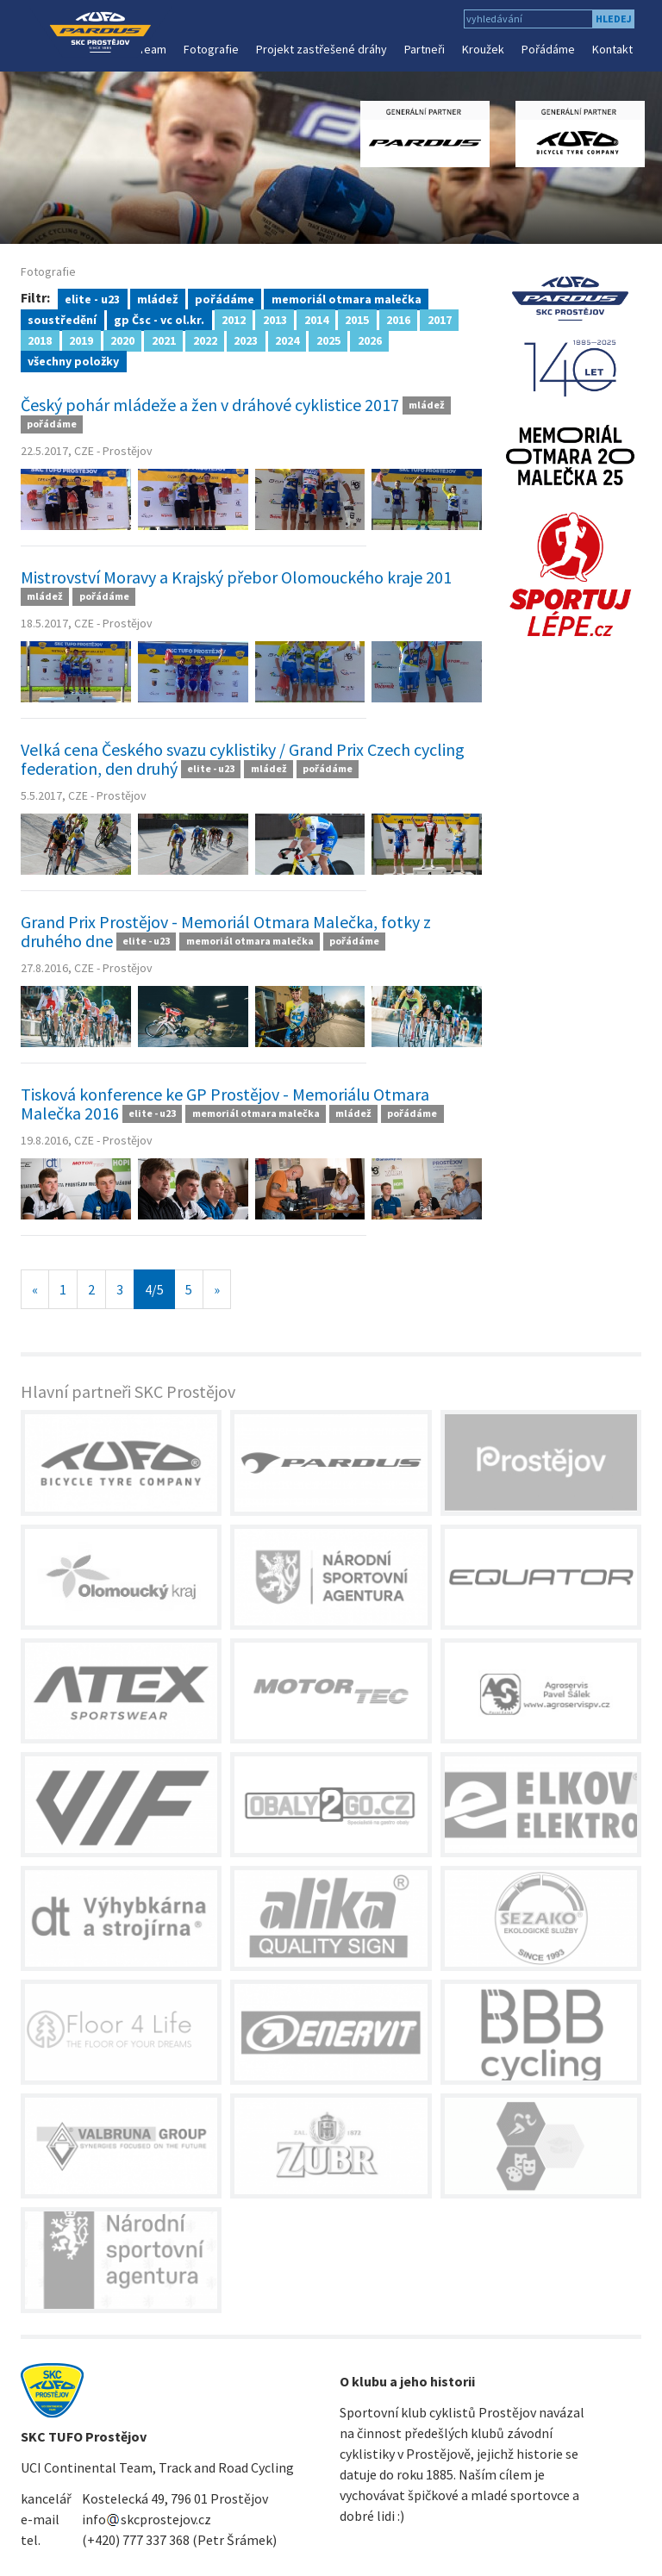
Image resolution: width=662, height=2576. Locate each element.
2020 (122, 339)
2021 (164, 339)
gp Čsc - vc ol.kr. (159, 319)
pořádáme (224, 298)
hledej (614, 18)
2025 (328, 339)
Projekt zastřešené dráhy (321, 49)
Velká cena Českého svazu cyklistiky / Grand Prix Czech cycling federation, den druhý (243, 759)
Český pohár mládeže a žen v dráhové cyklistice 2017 (210, 404)
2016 (398, 319)
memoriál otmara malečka (347, 298)
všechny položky (73, 360)
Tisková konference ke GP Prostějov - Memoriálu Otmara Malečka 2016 (225, 1103)
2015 (357, 319)
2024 (287, 339)
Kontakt (612, 49)
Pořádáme (548, 49)
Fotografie (211, 49)
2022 (205, 339)
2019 (81, 339)
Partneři (424, 49)
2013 (275, 319)
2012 (234, 319)
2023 (246, 339)
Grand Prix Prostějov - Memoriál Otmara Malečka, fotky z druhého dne (226, 931)
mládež (157, 298)
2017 (440, 319)
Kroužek (483, 49)
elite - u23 (92, 298)
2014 (316, 319)
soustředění (62, 319)
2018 (40, 339)
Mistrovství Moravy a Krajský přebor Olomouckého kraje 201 (236, 577)
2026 (370, 339)
